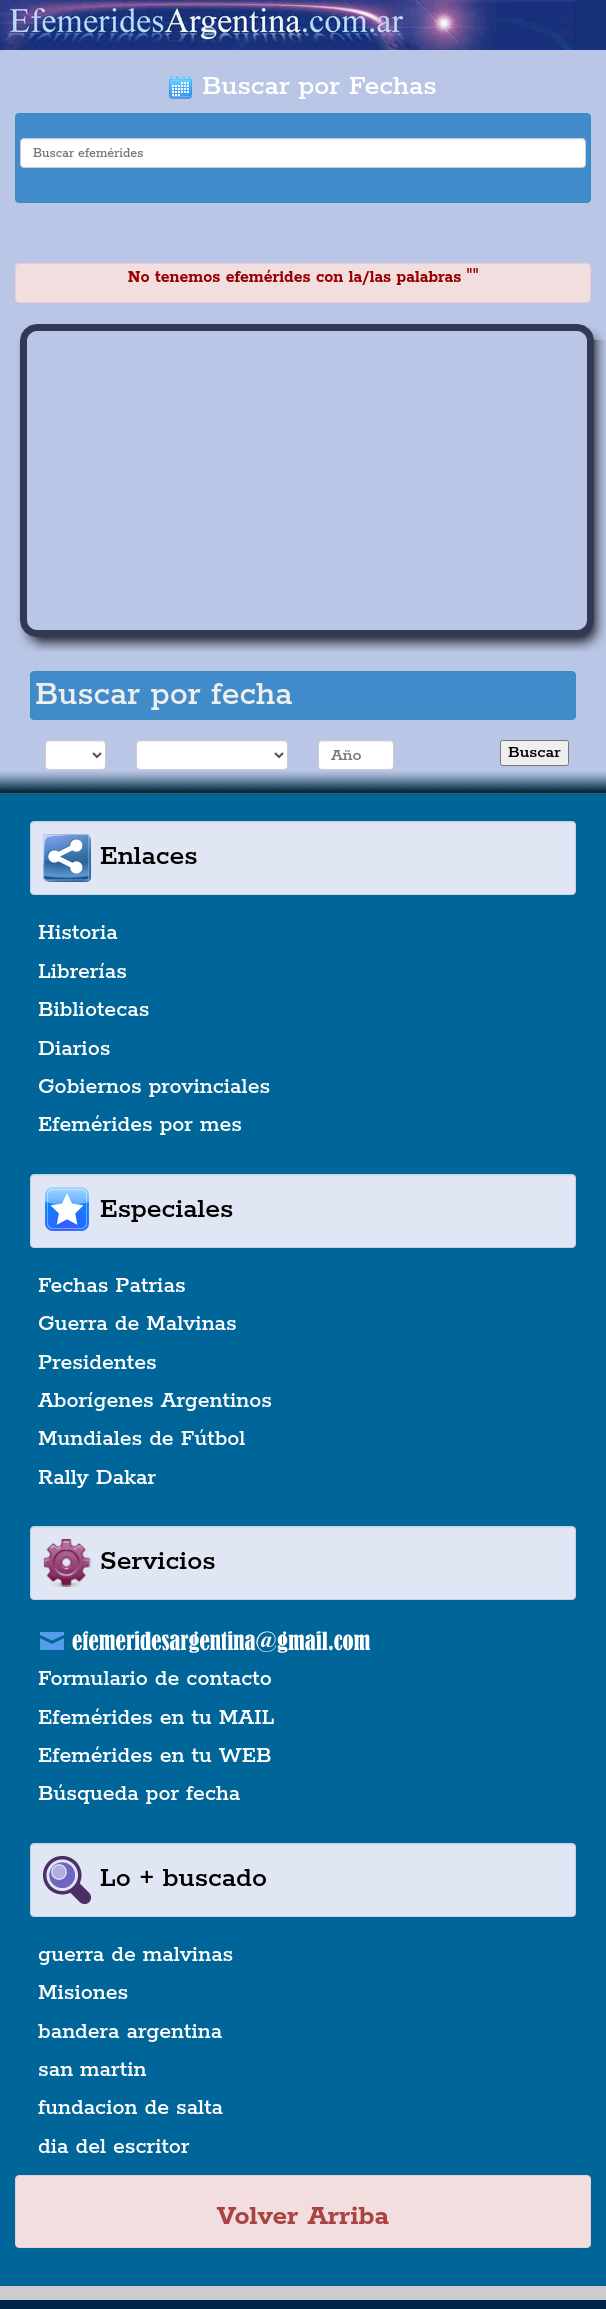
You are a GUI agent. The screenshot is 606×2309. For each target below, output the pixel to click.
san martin (92, 2070)
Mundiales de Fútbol (141, 1439)
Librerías (82, 972)
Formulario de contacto (155, 1679)
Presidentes (97, 1363)
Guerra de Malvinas (137, 1324)
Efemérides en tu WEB (155, 1756)
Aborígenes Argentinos (155, 1401)
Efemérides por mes (140, 1125)
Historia (78, 933)
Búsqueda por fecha (139, 1794)
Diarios (74, 1049)
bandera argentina (130, 2032)
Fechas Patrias (112, 1286)
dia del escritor (113, 2147)
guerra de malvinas (135, 1955)
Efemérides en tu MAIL (156, 1718)
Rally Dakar (97, 1478)
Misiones (83, 1993)
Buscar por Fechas (302, 86)
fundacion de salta (130, 2108)
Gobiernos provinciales (154, 1087)
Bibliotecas (93, 1010)
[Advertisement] (307, 481)
